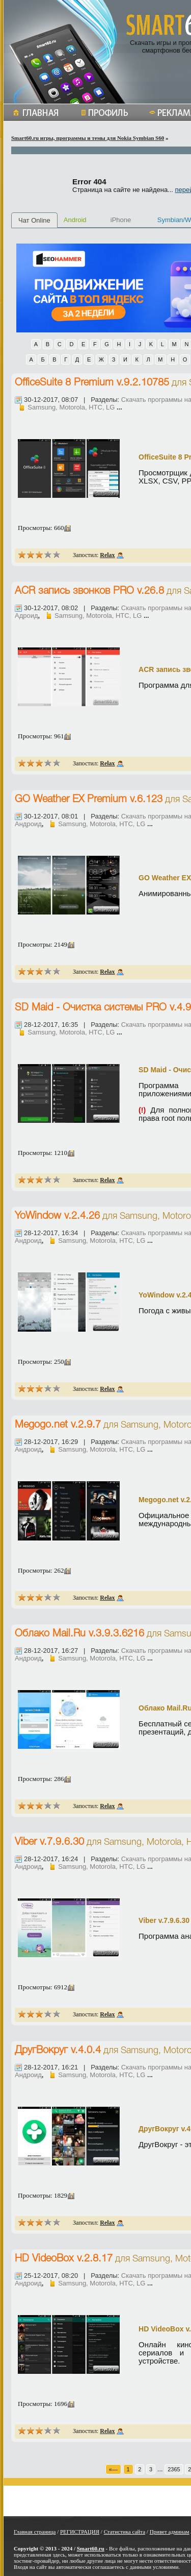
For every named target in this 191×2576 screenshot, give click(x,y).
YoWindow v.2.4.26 (57, 1216)
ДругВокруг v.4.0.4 (58, 2050)
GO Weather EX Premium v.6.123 (88, 799)
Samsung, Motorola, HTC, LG (71, 407)
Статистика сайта (124, 2532)
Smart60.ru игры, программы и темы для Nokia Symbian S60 (87, 138)
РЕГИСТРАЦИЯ (79, 2532)
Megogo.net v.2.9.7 (58, 1425)
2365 (174, 2469)
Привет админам (169, 2532)
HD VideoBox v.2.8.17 (64, 2259)
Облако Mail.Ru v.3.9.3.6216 (79, 1634)
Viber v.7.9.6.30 (49, 1842)
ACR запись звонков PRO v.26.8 (89, 591)
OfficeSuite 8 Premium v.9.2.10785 (92, 383)
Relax (107, 555)
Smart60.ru (90, 2548)
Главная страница (35, 2532)
